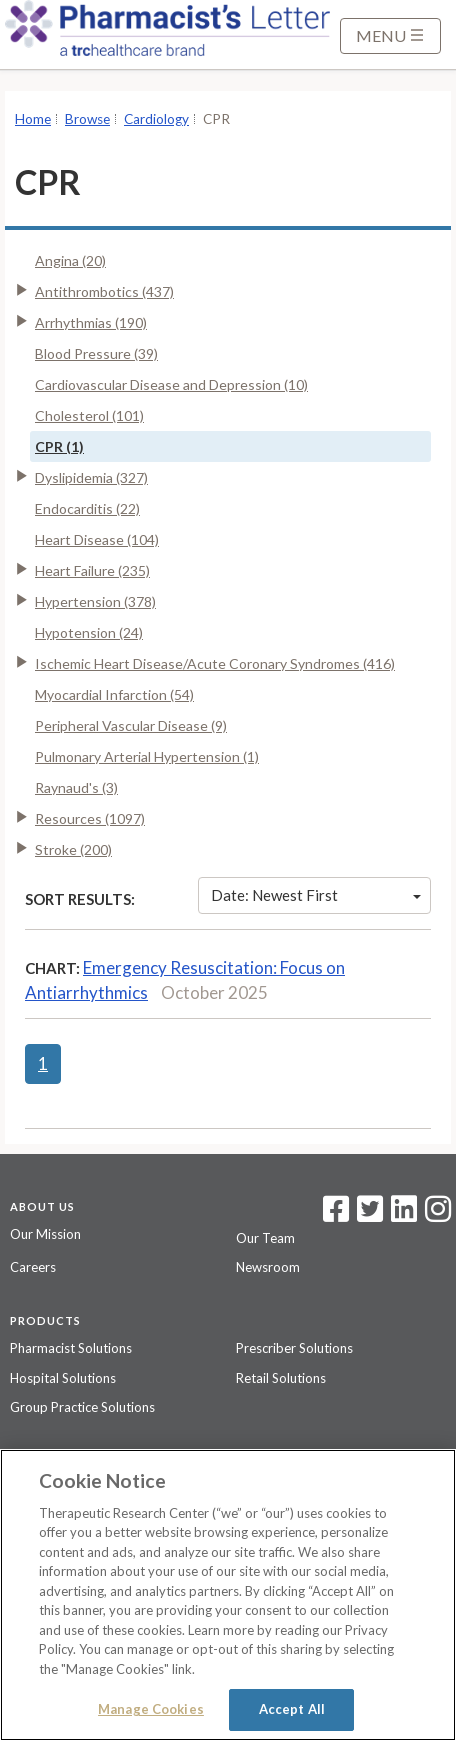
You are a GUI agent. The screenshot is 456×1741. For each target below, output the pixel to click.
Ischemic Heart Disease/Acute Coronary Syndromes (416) (215, 663)
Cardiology (156, 119)
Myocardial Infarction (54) (114, 694)
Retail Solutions (281, 1378)
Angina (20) (70, 260)
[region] (228, 1595)
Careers (33, 1267)
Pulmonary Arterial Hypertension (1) (147, 756)
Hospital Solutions (63, 1378)
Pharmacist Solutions (71, 1348)
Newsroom (268, 1267)
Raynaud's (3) (76, 787)
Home (33, 119)
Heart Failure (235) (92, 570)
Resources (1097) (90, 818)
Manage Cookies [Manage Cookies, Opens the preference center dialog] (151, 1709)
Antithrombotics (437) (104, 291)
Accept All (292, 1709)
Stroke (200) (73, 849)
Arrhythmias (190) (91, 322)
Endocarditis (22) (87, 508)
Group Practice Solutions (82, 1407)
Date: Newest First (316, 895)
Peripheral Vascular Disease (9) (131, 725)
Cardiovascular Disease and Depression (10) (171, 384)
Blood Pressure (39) (96, 353)
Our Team (265, 1238)
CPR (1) (59, 446)
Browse (87, 119)
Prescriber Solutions (294, 1348)
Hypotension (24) (89, 632)
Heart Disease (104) (97, 539)
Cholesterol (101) (89, 415)
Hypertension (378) (95, 601)
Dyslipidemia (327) (91, 477)
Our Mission (45, 1234)
